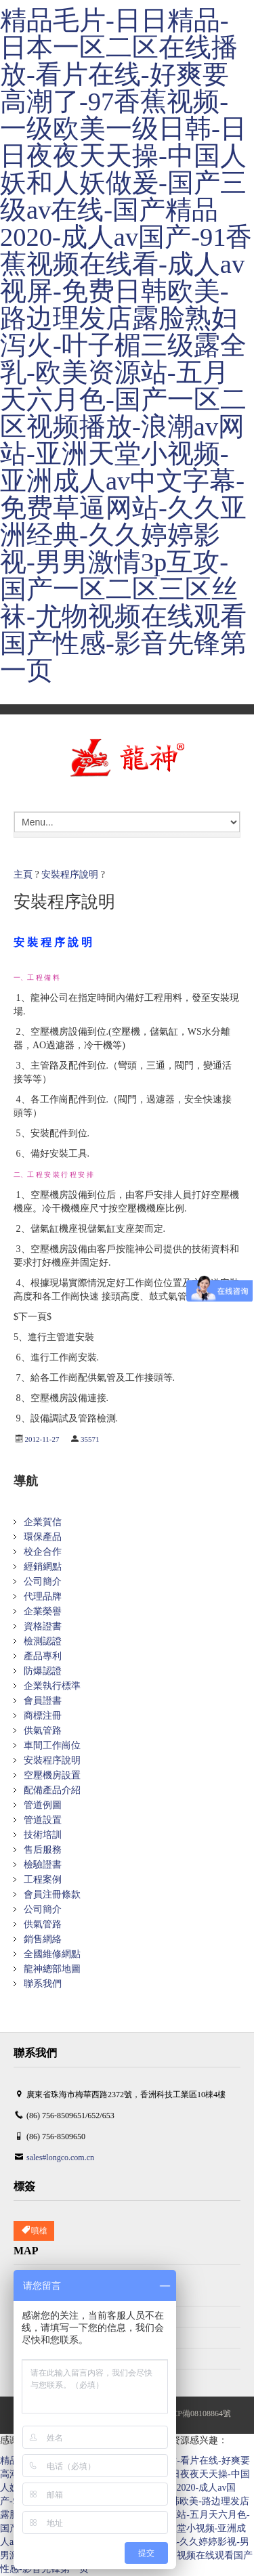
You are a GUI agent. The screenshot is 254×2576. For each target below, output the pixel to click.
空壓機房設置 (52, 1775)
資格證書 (43, 1626)
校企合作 (43, 1552)
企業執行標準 (52, 1686)
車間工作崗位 (52, 1745)
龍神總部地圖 (52, 1969)
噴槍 (33, 2231)
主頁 (23, 875)
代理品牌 (43, 1596)
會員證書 (43, 1701)
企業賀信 (43, 1522)
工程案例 (43, 1879)
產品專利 (43, 1656)
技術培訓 (43, 1835)
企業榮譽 (43, 1611)
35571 (90, 1439)
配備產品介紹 (52, 1790)
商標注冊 (43, 1716)
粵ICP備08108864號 (196, 2413)
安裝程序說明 (69, 875)
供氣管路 (43, 1730)
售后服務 (43, 1850)
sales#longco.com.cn (60, 2157)
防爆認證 (43, 1671)
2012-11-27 (42, 1439)
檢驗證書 (43, 1865)
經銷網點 (43, 1567)
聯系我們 (43, 1984)
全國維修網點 (52, 1954)
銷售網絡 (43, 1939)
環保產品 (43, 1537)
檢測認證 (43, 1641)
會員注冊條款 (52, 1894)
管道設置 (43, 1820)
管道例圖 (43, 1805)
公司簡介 (43, 1581)
